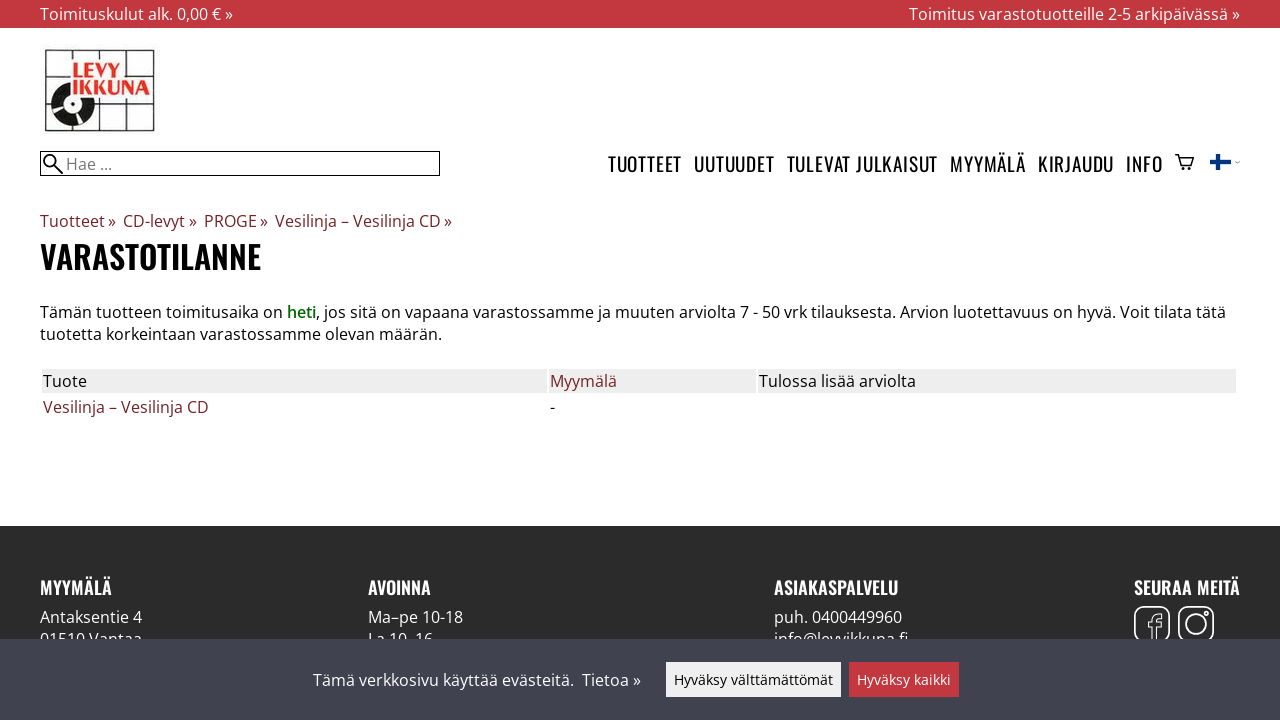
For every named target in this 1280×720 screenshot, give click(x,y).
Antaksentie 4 (91, 617)
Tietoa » (611, 680)
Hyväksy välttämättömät (753, 679)
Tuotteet (645, 163)
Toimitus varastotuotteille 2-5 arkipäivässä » (1074, 14)
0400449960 (857, 617)
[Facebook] (1152, 626)
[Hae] (240, 163)
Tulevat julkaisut (863, 163)
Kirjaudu (1076, 163)
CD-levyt (159, 221)
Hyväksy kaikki (904, 679)
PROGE (236, 221)
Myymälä (988, 163)
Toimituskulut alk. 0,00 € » (136, 14)
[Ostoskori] (1184, 164)
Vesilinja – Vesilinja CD (363, 221)
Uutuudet (734, 163)
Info (1144, 163)
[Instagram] (1196, 626)
